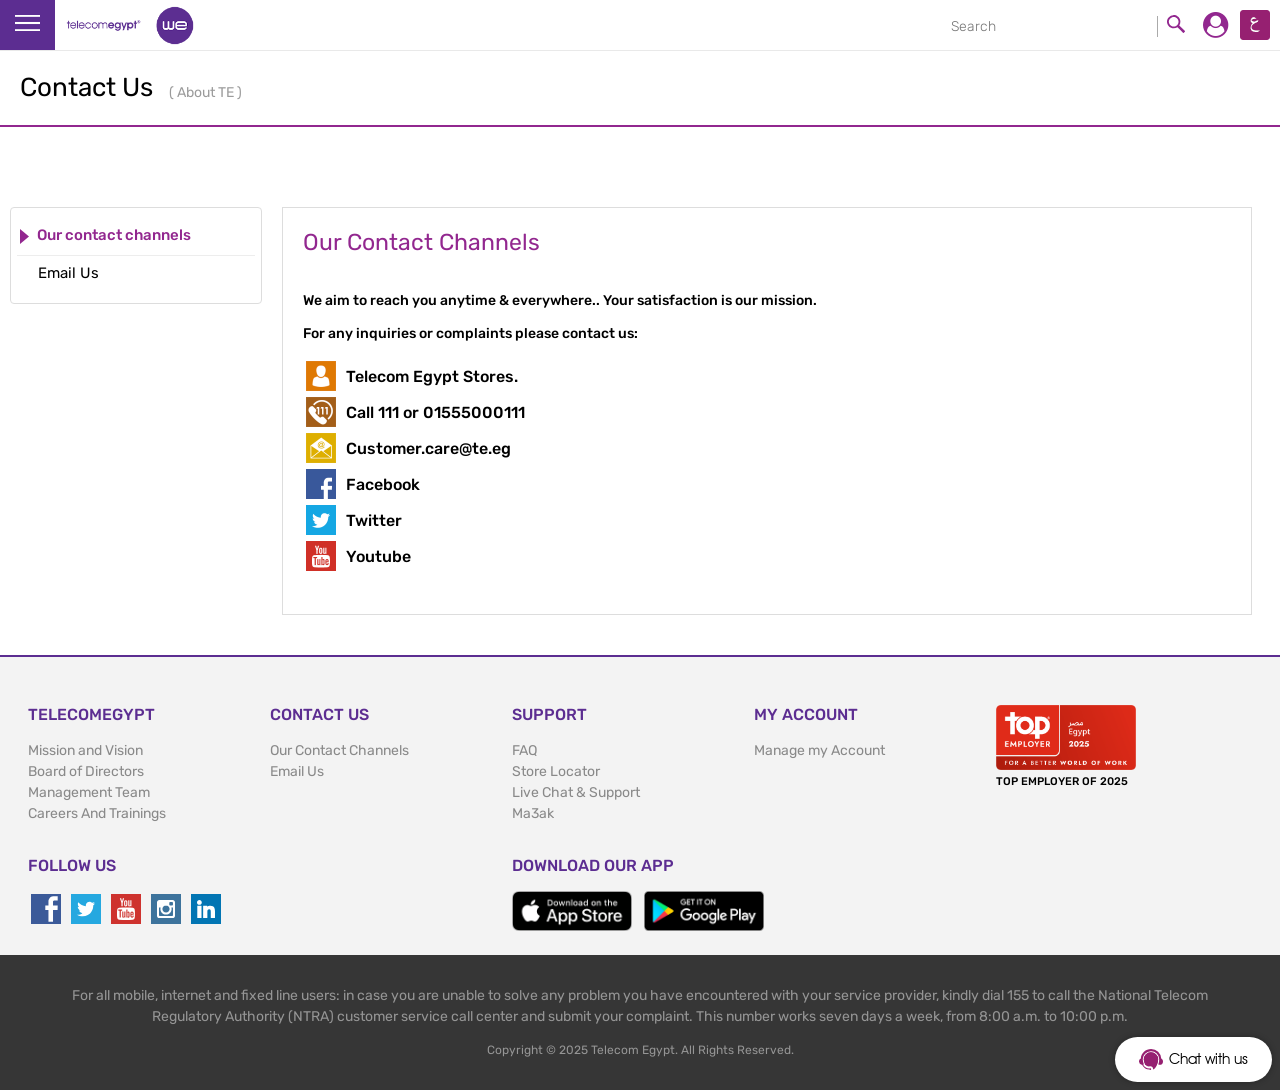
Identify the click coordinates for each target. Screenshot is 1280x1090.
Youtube (378, 556)
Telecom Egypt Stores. (432, 376)
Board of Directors (86, 771)
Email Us (297, 771)
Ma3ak (533, 813)
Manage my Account (819, 750)
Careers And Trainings (97, 813)
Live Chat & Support (576, 792)
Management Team (89, 792)
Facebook (383, 484)
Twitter (374, 520)
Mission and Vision (85, 750)
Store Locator (556, 771)
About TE (207, 92)
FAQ (524, 750)
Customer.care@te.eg (428, 448)
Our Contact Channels (339, 750)
